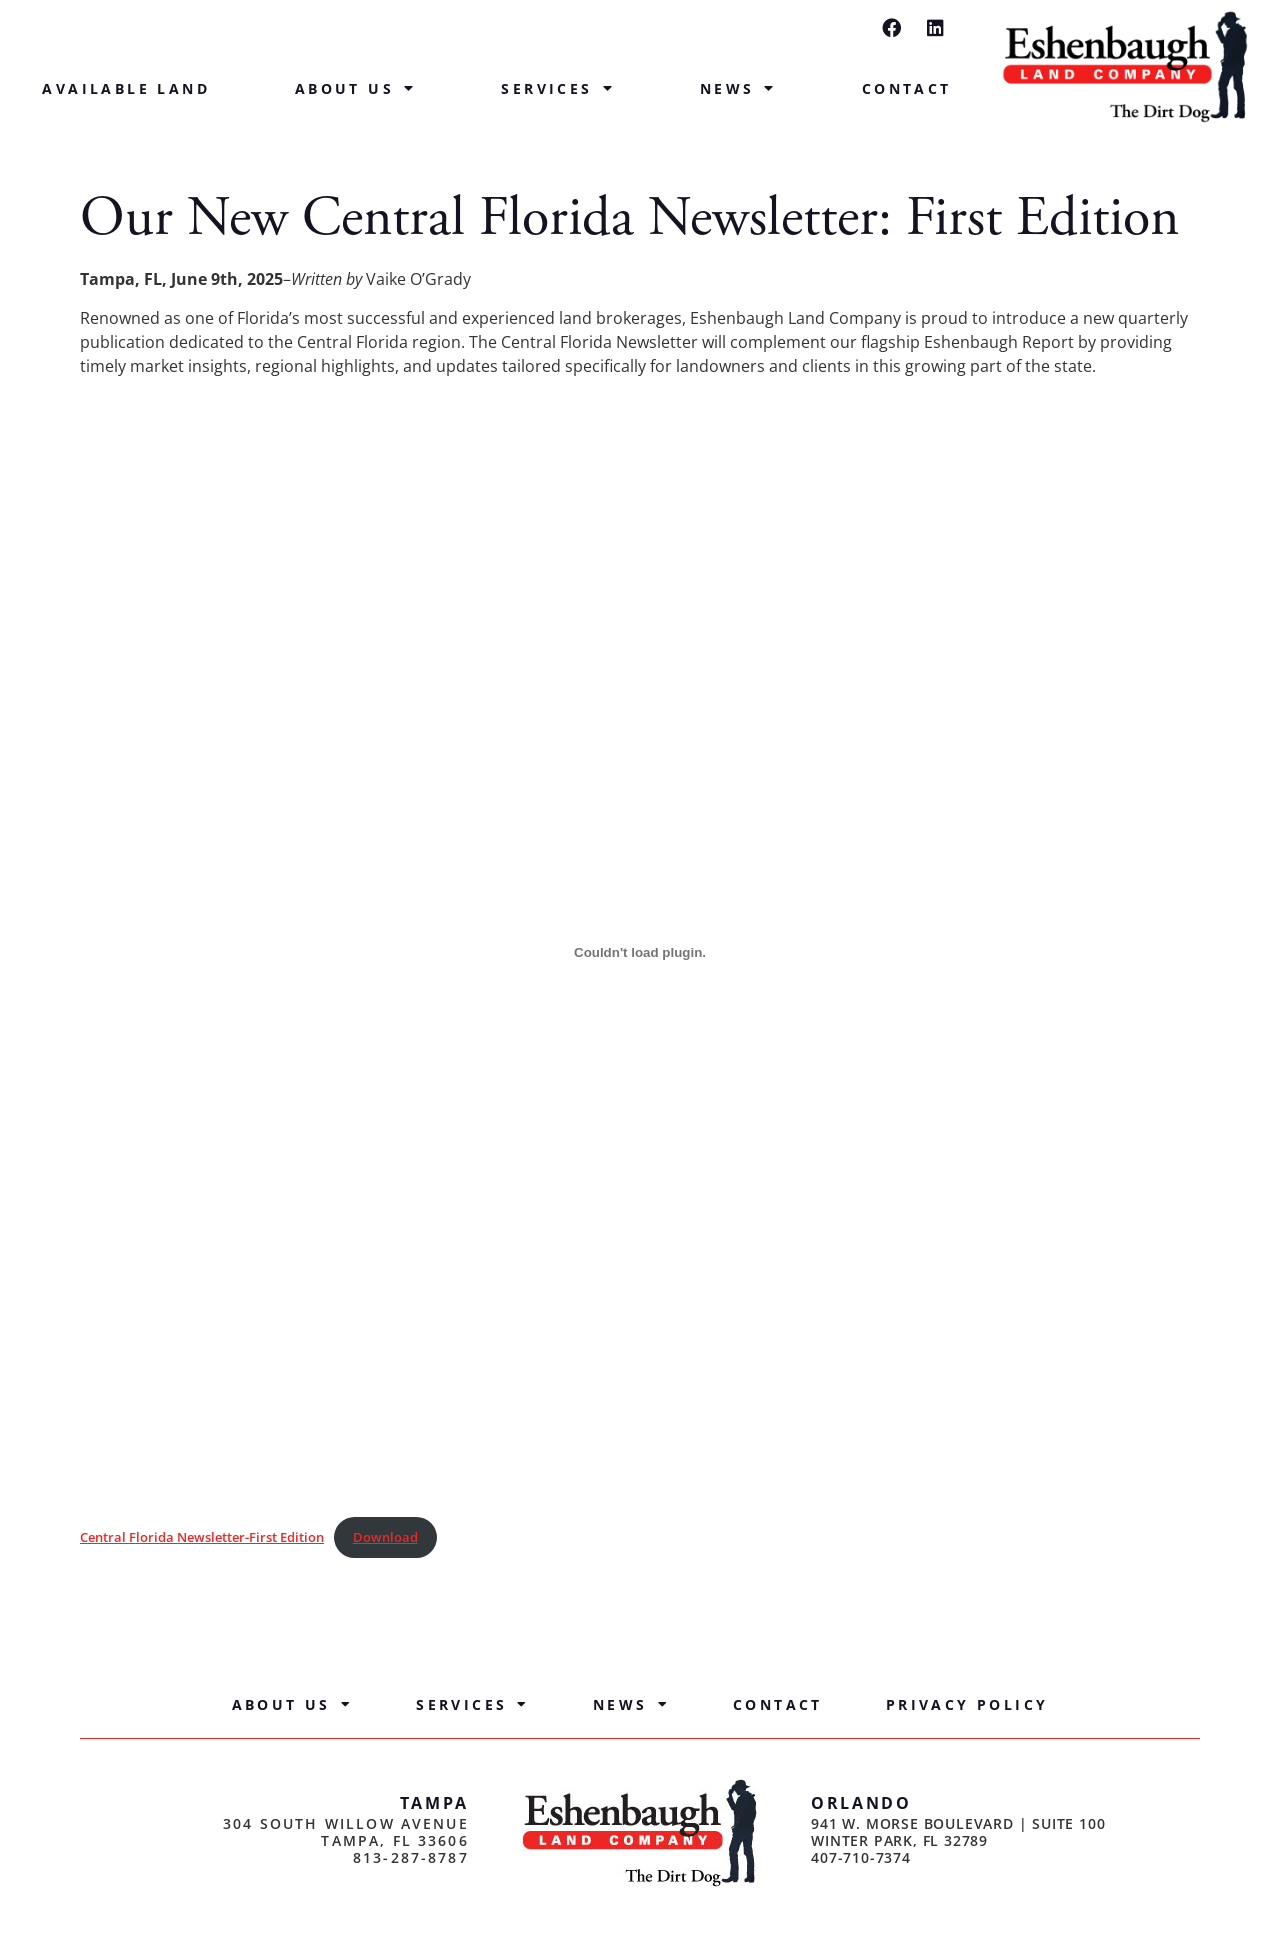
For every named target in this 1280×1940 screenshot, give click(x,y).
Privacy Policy (967, 1704)
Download (385, 1537)
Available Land (126, 88)
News (738, 89)
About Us (356, 89)
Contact (907, 88)
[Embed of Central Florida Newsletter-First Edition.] (640, 952)
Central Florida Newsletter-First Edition (202, 1537)
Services (558, 89)
